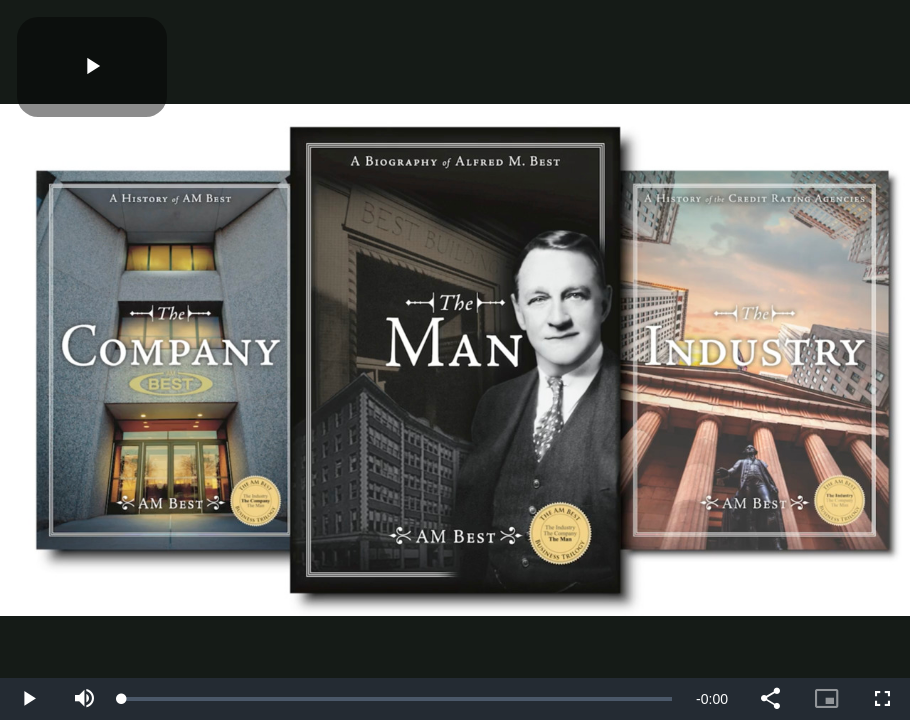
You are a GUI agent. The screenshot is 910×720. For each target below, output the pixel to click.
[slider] (397, 699)
